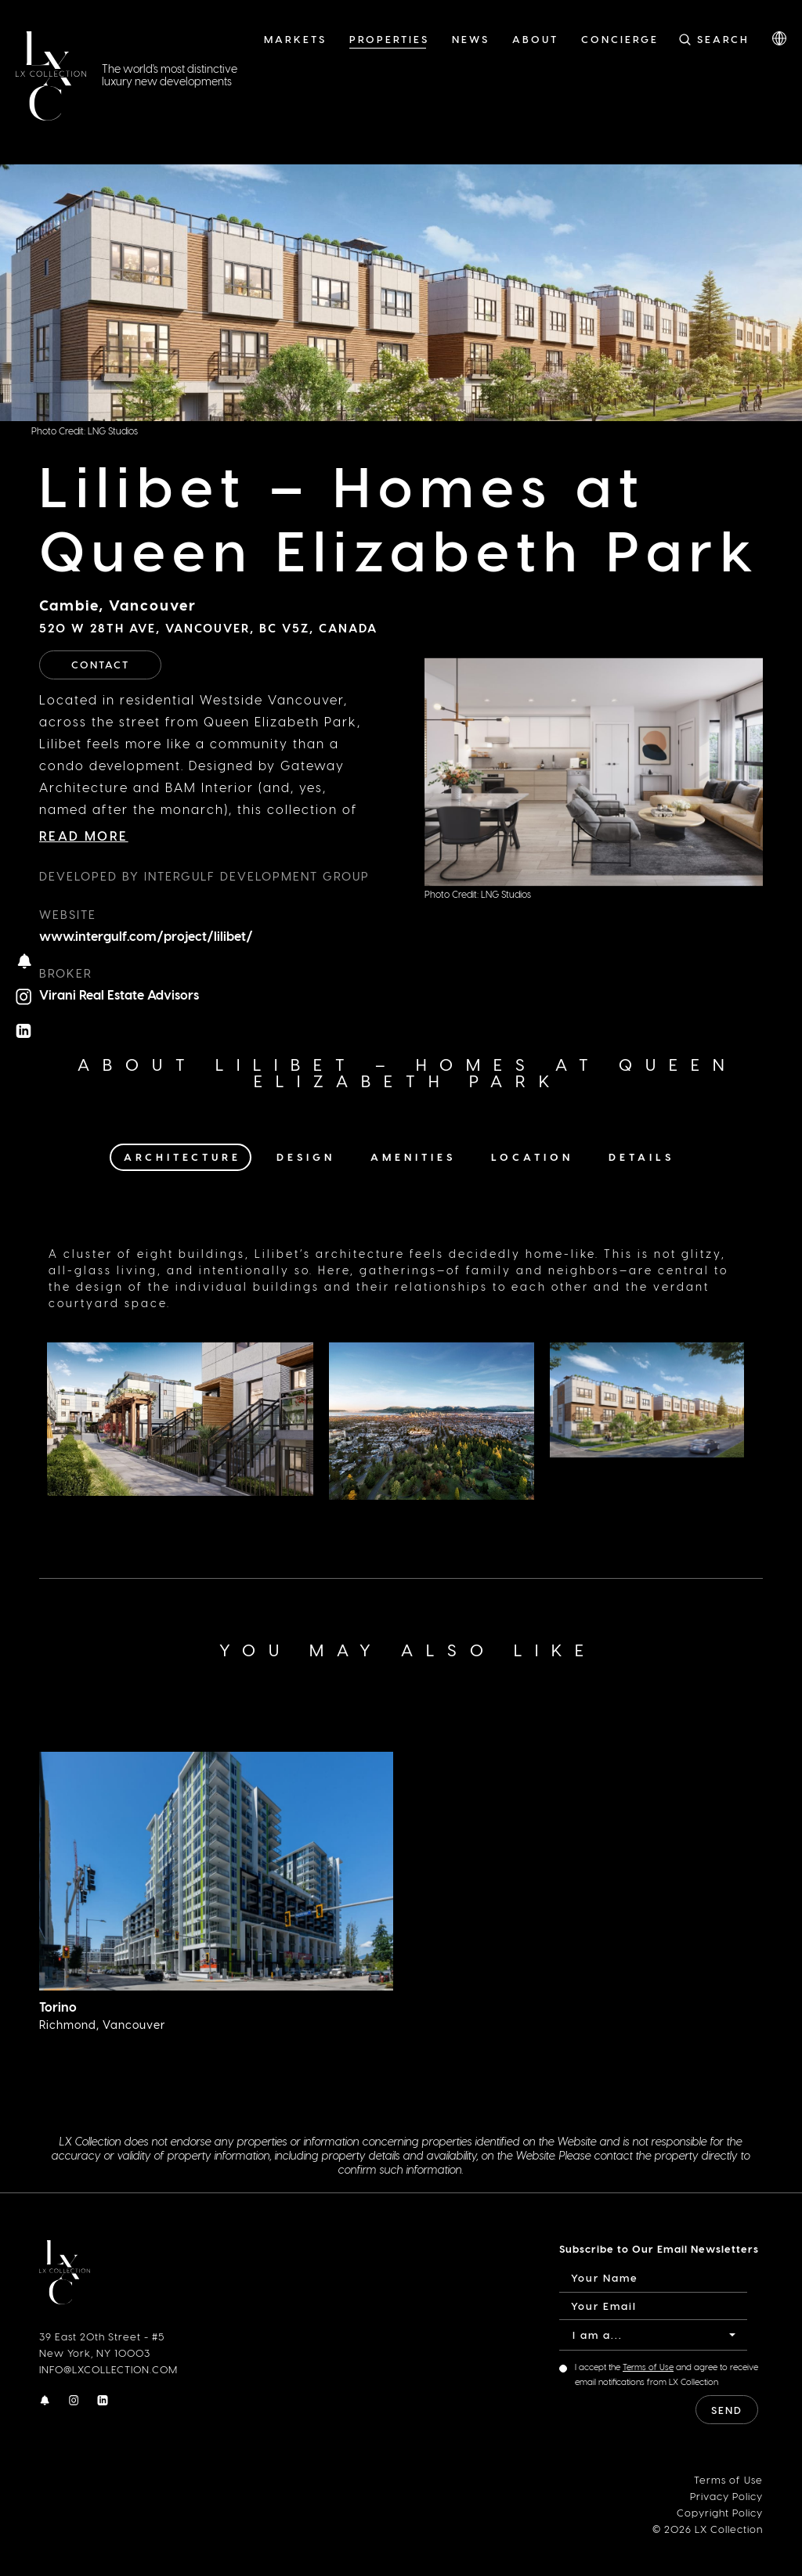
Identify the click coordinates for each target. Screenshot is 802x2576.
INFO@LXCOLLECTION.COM (108, 2369)
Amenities (413, 1156)
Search (723, 39)
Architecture (182, 1156)
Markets (295, 39)
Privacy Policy (726, 2496)
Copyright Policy (720, 2512)
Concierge (620, 39)
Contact (100, 664)
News (471, 39)
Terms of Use (648, 2367)
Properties (389, 39)
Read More (83, 835)
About (535, 39)
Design (305, 1156)
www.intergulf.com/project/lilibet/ (146, 935)
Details (641, 1156)
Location (532, 1156)
